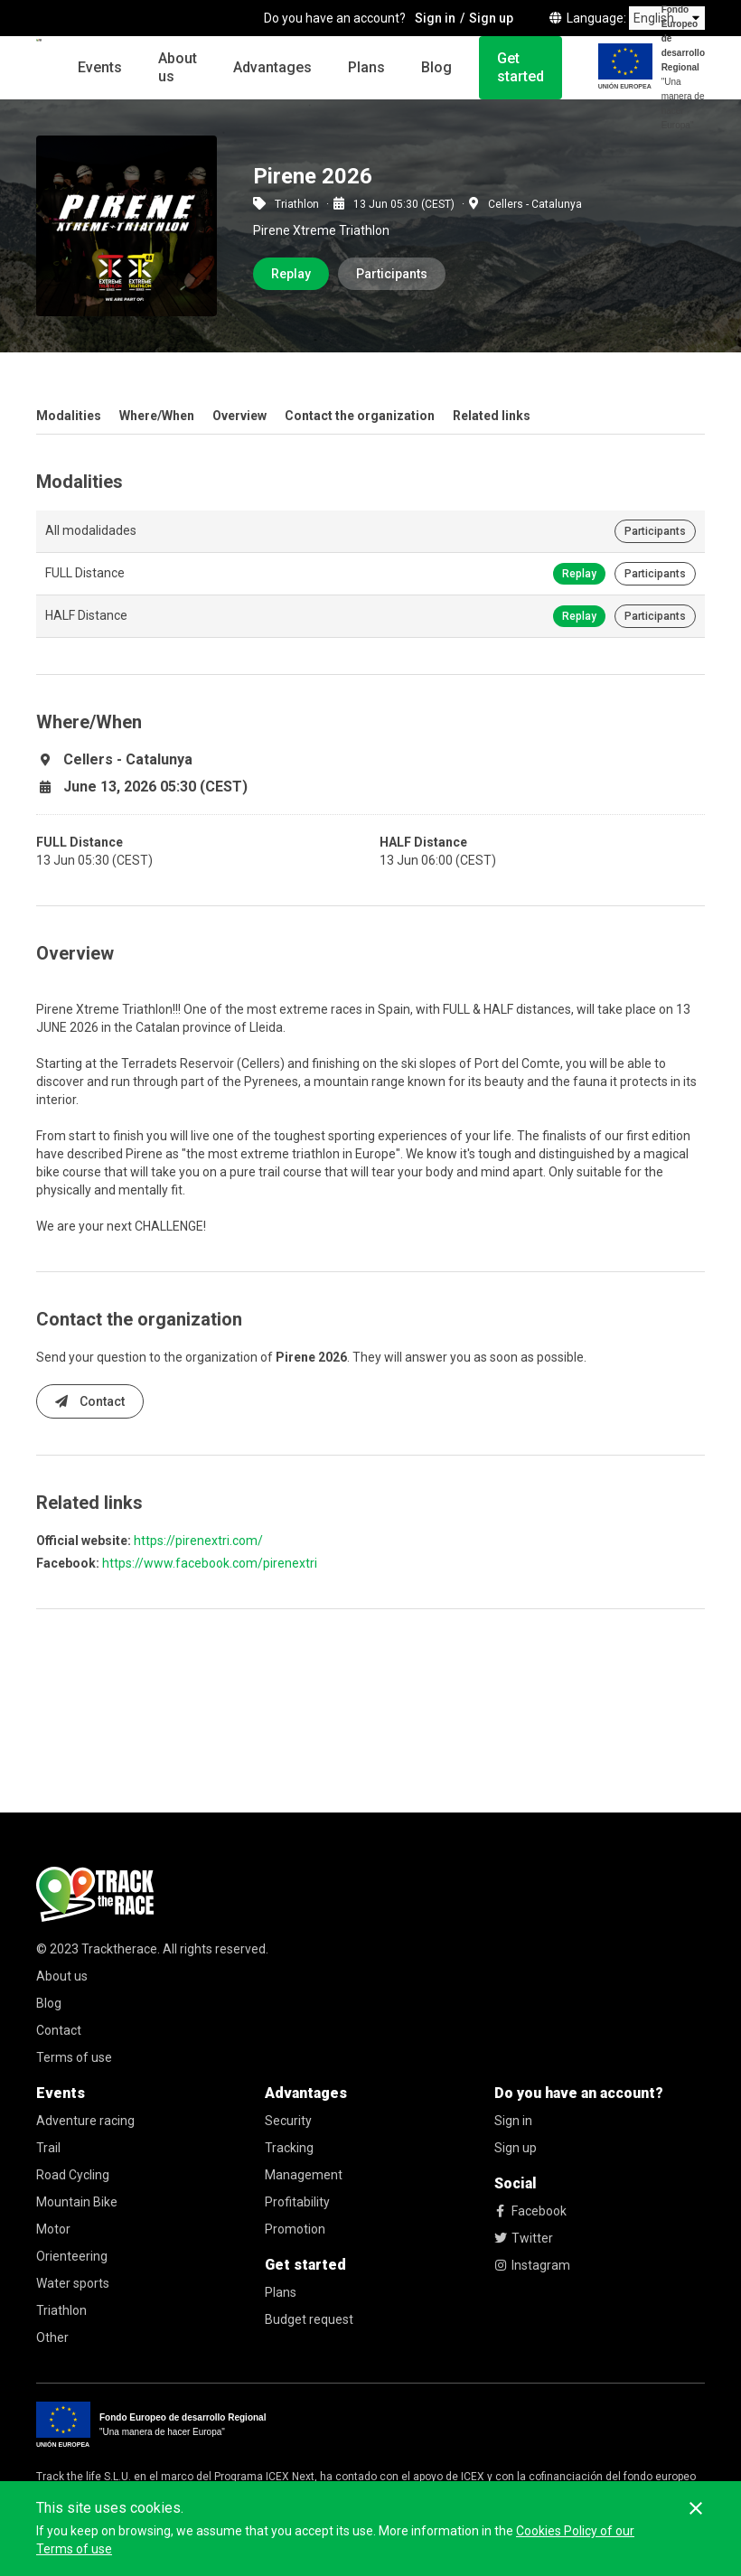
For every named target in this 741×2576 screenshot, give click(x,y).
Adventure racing (85, 2120)
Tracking (289, 2147)
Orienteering (72, 2256)
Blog (436, 67)
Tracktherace (119, 1949)
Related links (491, 415)
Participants (391, 274)
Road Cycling (72, 2175)
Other (52, 2337)
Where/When (156, 415)
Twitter (523, 2238)
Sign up (515, 2147)
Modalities (68, 415)
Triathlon (61, 2310)
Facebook (530, 2211)
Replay (291, 274)
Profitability (297, 2202)
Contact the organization (360, 415)
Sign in (513, 2120)
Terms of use (74, 2057)
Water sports (72, 2283)
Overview (239, 415)
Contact (90, 1401)
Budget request (309, 2319)
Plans (366, 67)
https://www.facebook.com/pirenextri (209, 1563)
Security (288, 2120)
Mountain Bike (76, 2202)
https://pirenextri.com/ (198, 1540)
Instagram (532, 2265)
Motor (53, 2229)
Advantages (272, 67)
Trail (48, 2147)
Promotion (295, 2229)
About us (177, 67)
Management (303, 2175)
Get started (520, 67)
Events (100, 67)
